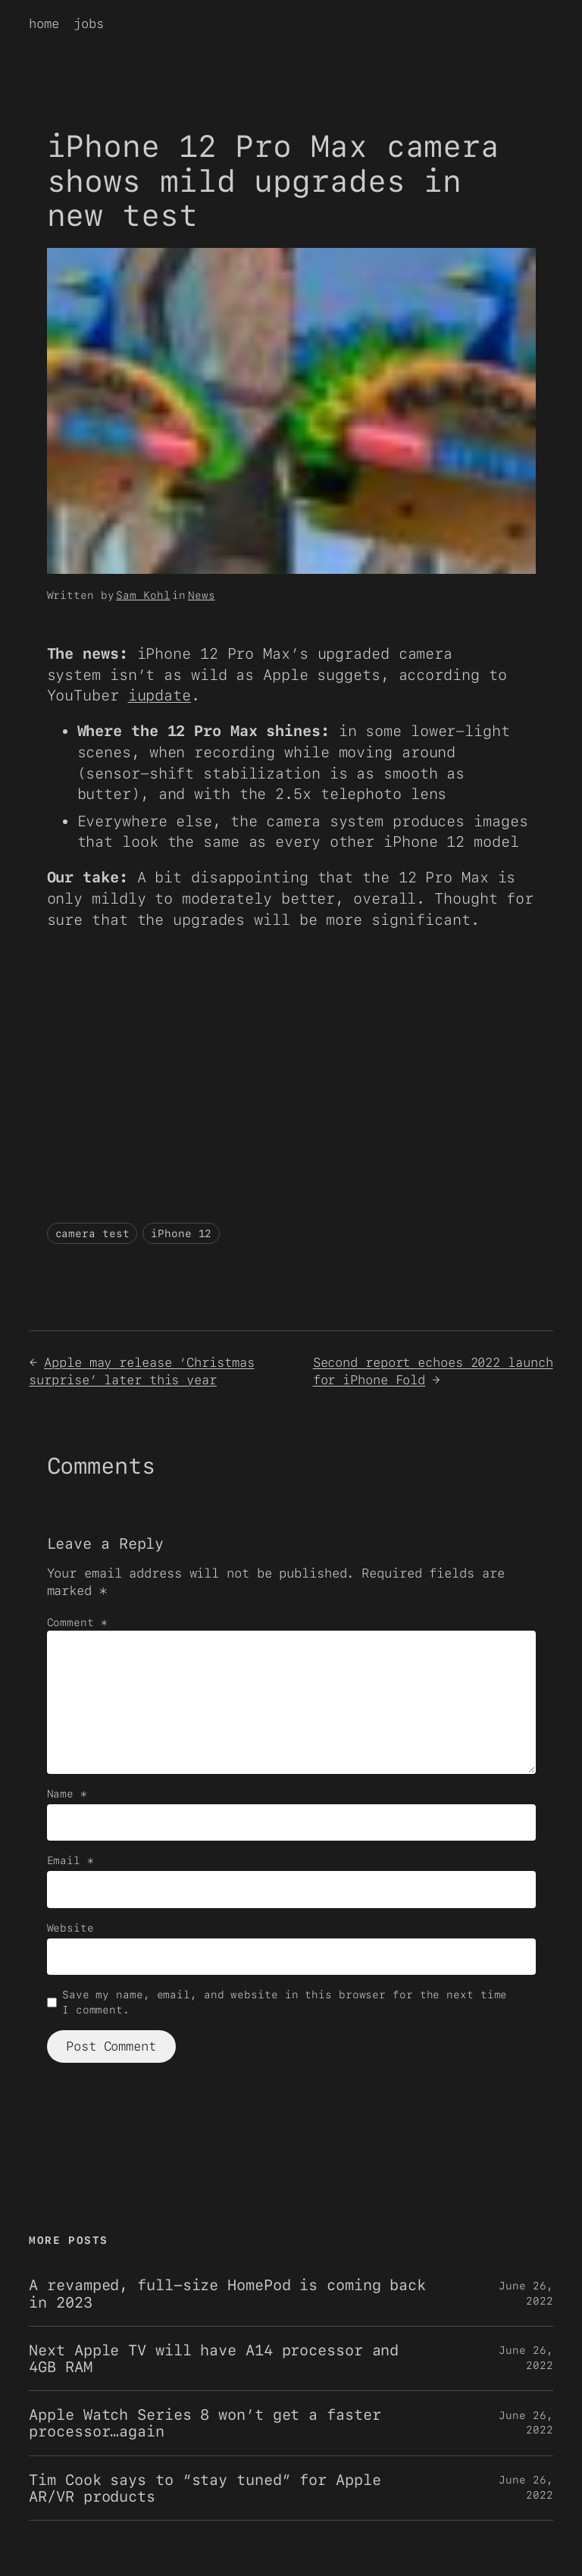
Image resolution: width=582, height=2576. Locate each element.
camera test (92, 1233)
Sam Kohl (143, 595)
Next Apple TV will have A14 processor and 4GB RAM (214, 2358)
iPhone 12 (181, 1233)
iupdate (159, 695)
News (201, 595)
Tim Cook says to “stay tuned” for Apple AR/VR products (204, 2488)
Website (70, 1928)
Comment (77, 1622)
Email (70, 1860)
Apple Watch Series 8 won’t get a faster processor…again (204, 2423)
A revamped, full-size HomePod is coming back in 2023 (227, 2293)
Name (67, 1794)
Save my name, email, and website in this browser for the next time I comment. (284, 2002)
